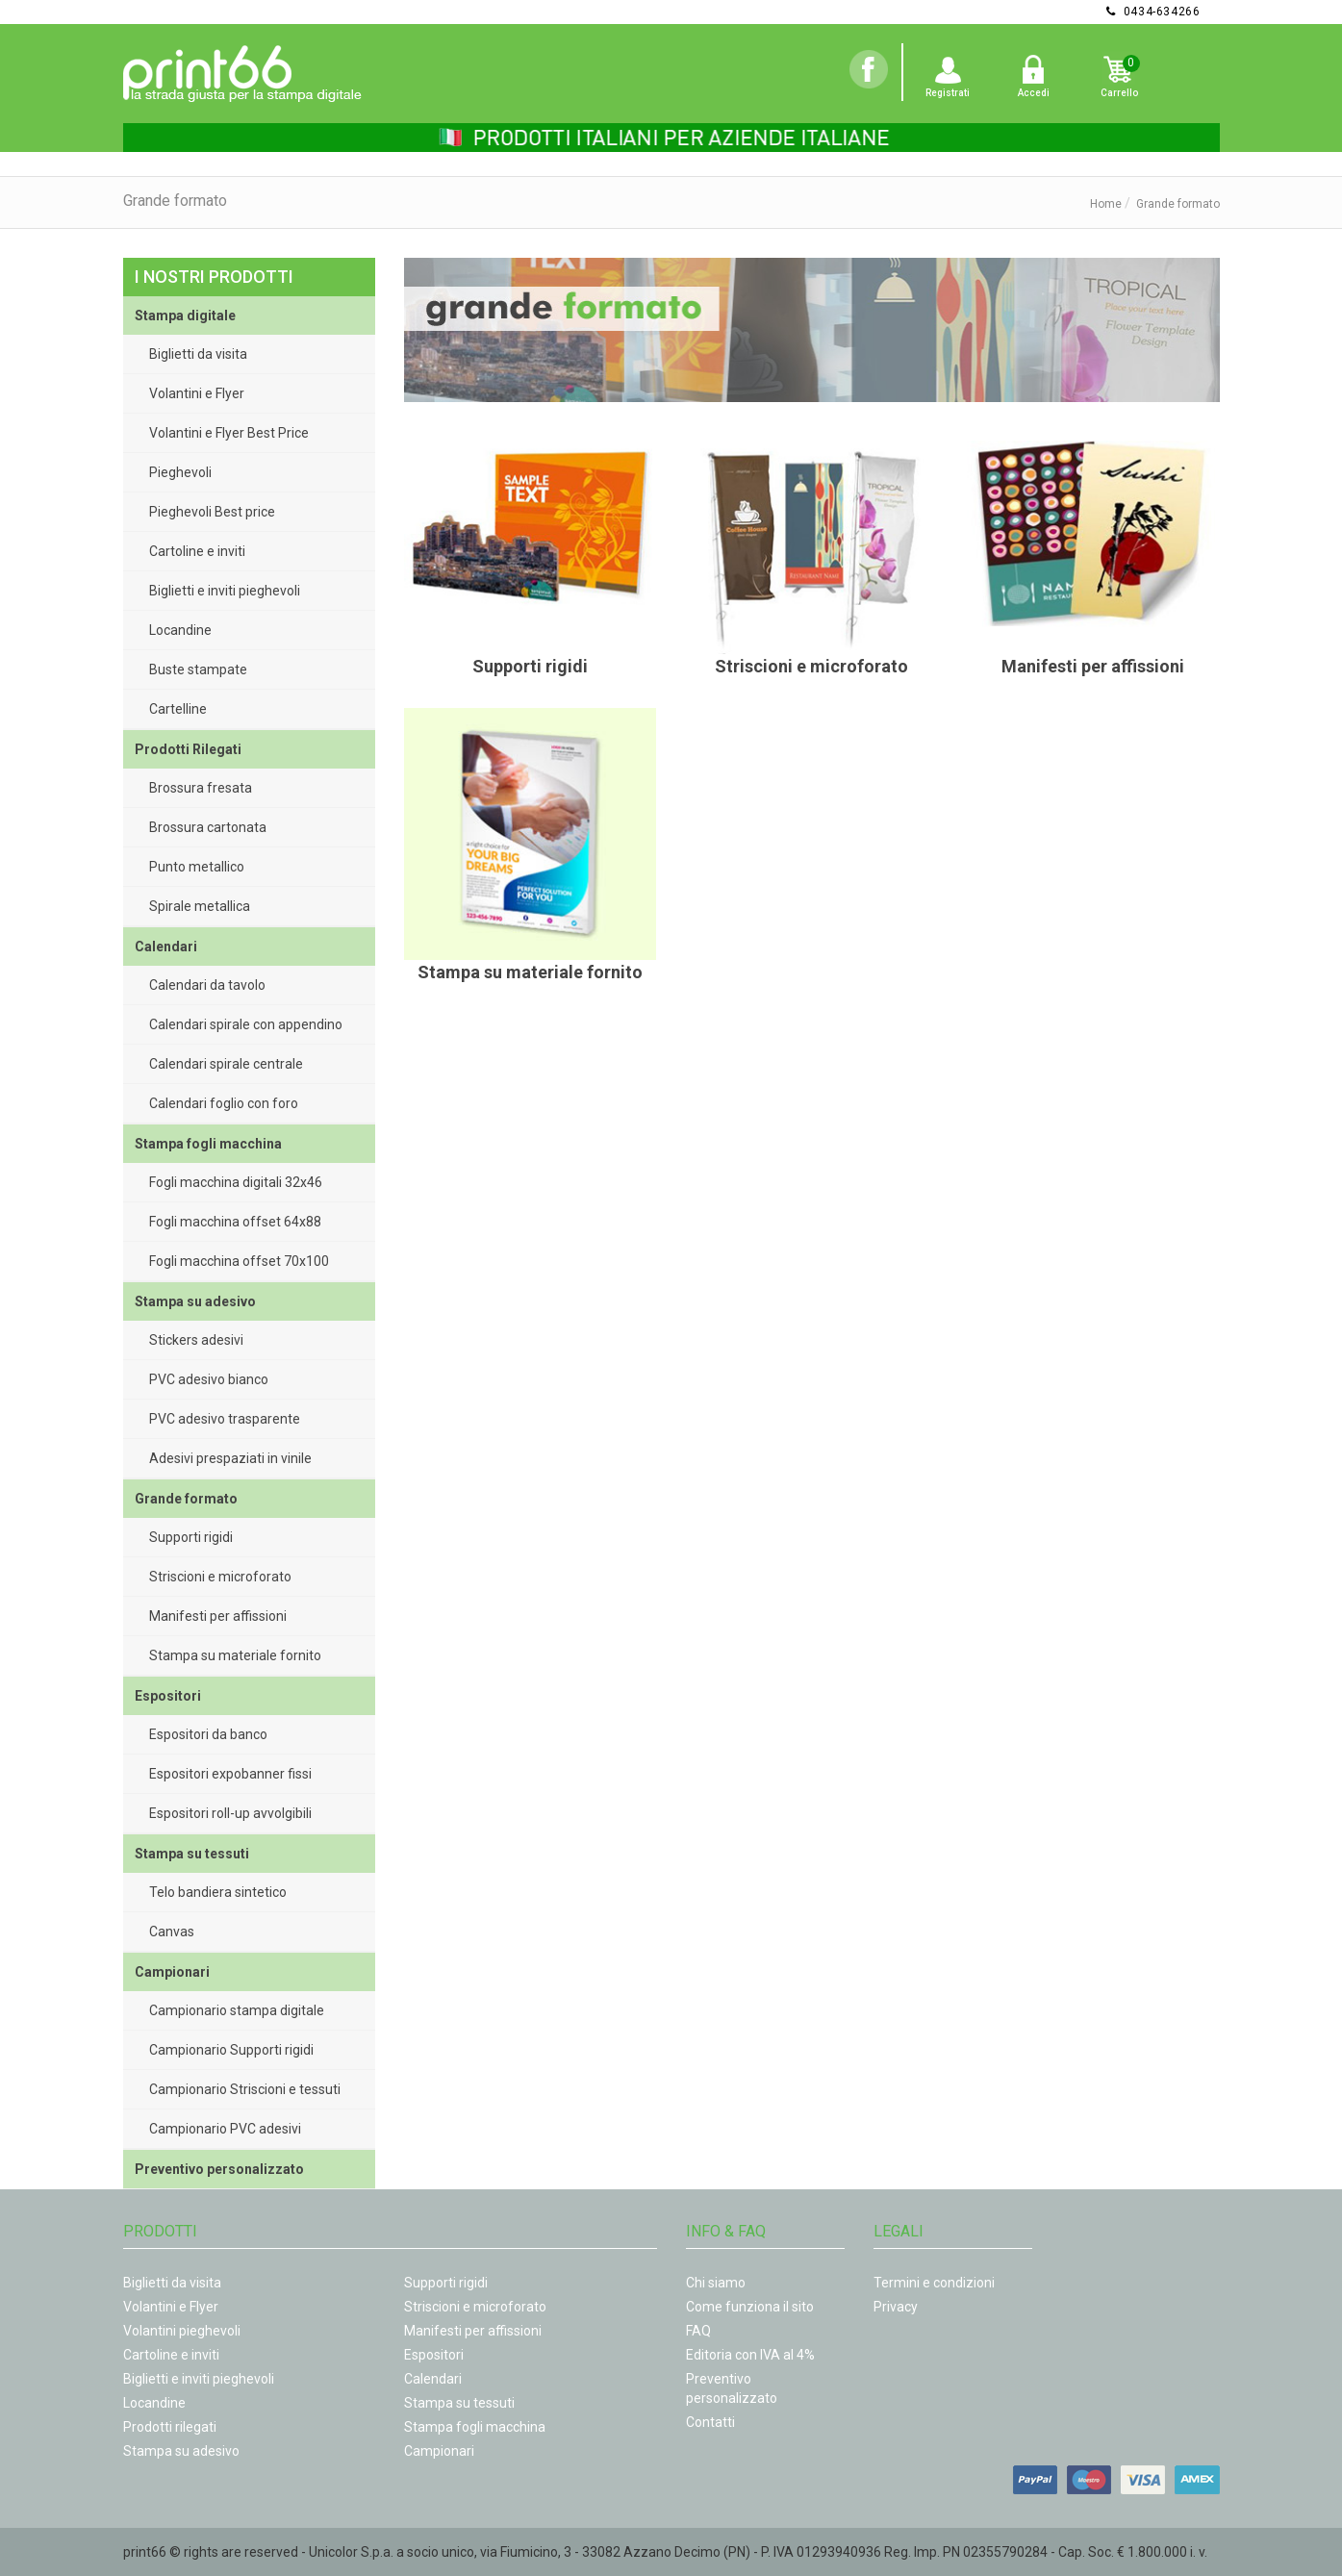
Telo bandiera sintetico (218, 1892)
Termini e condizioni (934, 2282)
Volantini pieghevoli (182, 2330)
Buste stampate (198, 669)
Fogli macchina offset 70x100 (239, 1261)
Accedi (1034, 93)
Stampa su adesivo (181, 2451)
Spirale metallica (199, 906)
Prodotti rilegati (169, 2427)
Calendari (433, 2379)
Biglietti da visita (198, 354)
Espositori (434, 2354)
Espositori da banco (208, 1734)
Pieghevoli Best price (212, 511)
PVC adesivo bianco (208, 1379)
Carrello (1119, 93)
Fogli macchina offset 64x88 (235, 1221)
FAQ (698, 2330)
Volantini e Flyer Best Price (229, 433)
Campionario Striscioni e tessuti (245, 2089)
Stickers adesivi (196, 1340)
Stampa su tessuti (459, 2403)
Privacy (896, 2306)
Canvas (171, 1931)
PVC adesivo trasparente (224, 1419)
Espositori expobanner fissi (230, 1773)
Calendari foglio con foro (223, 1103)
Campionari (439, 2451)
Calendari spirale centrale (226, 1064)
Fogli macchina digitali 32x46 (235, 1182)
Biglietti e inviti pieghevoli (224, 590)
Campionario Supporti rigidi (231, 2050)
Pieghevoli (180, 472)
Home (1106, 204)
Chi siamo (716, 2282)
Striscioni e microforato (220, 1576)
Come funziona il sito (750, 2306)
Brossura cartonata (207, 827)
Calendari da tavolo (207, 985)
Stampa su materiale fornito (235, 1655)
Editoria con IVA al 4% (750, 2354)
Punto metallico (196, 866)
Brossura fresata (200, 788)
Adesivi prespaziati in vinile (230, 1458)
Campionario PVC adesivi (225, 2128)
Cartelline (178, 709)
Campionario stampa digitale (236, 2010)
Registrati (947, 93)
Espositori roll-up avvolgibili (230, 1813)
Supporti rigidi (191, 1537)
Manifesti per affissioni (218, 1616)
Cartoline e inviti (197, 551)
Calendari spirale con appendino (245, 1024)
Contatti (710, 2422)
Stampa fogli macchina (474, 2427)
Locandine (180, 630)
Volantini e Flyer (196, 393)
